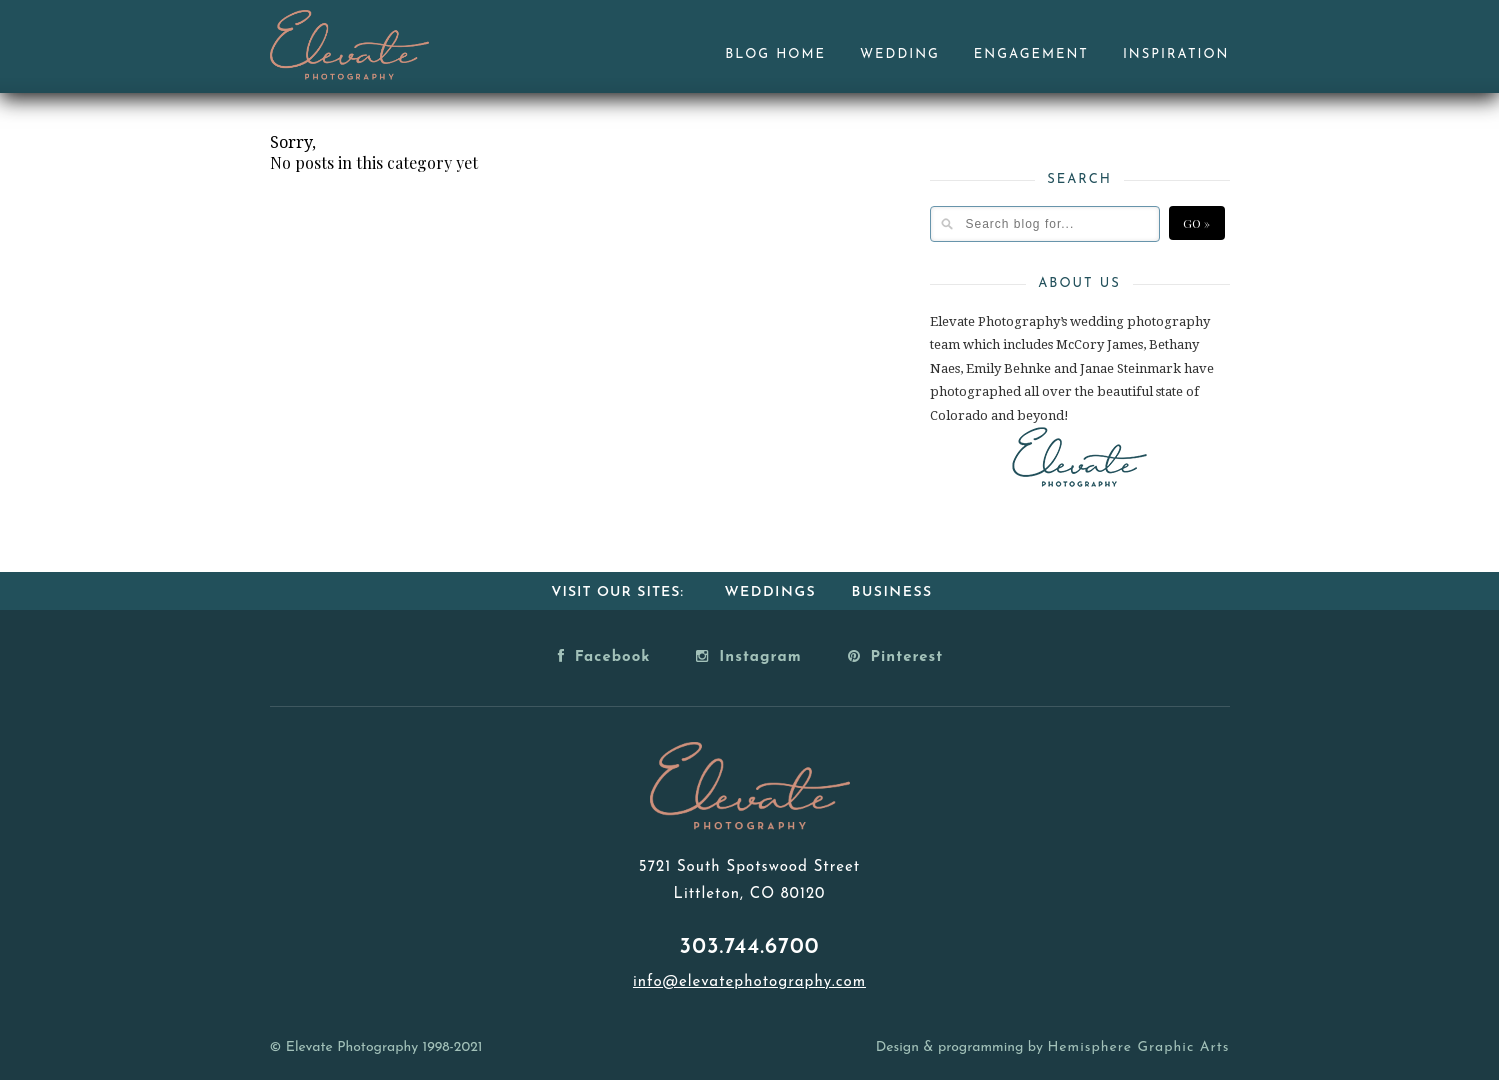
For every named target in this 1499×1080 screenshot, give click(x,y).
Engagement (1031, 54)
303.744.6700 (750, 947)
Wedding (900, 54)
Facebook (604, 656)
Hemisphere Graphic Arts (1138, 1047)
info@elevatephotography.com (749, 982)
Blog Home (775, 54)
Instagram (748, 656)
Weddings (770, 592)
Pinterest (896, 656)
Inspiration (1176, 54)
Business (892, 592)
